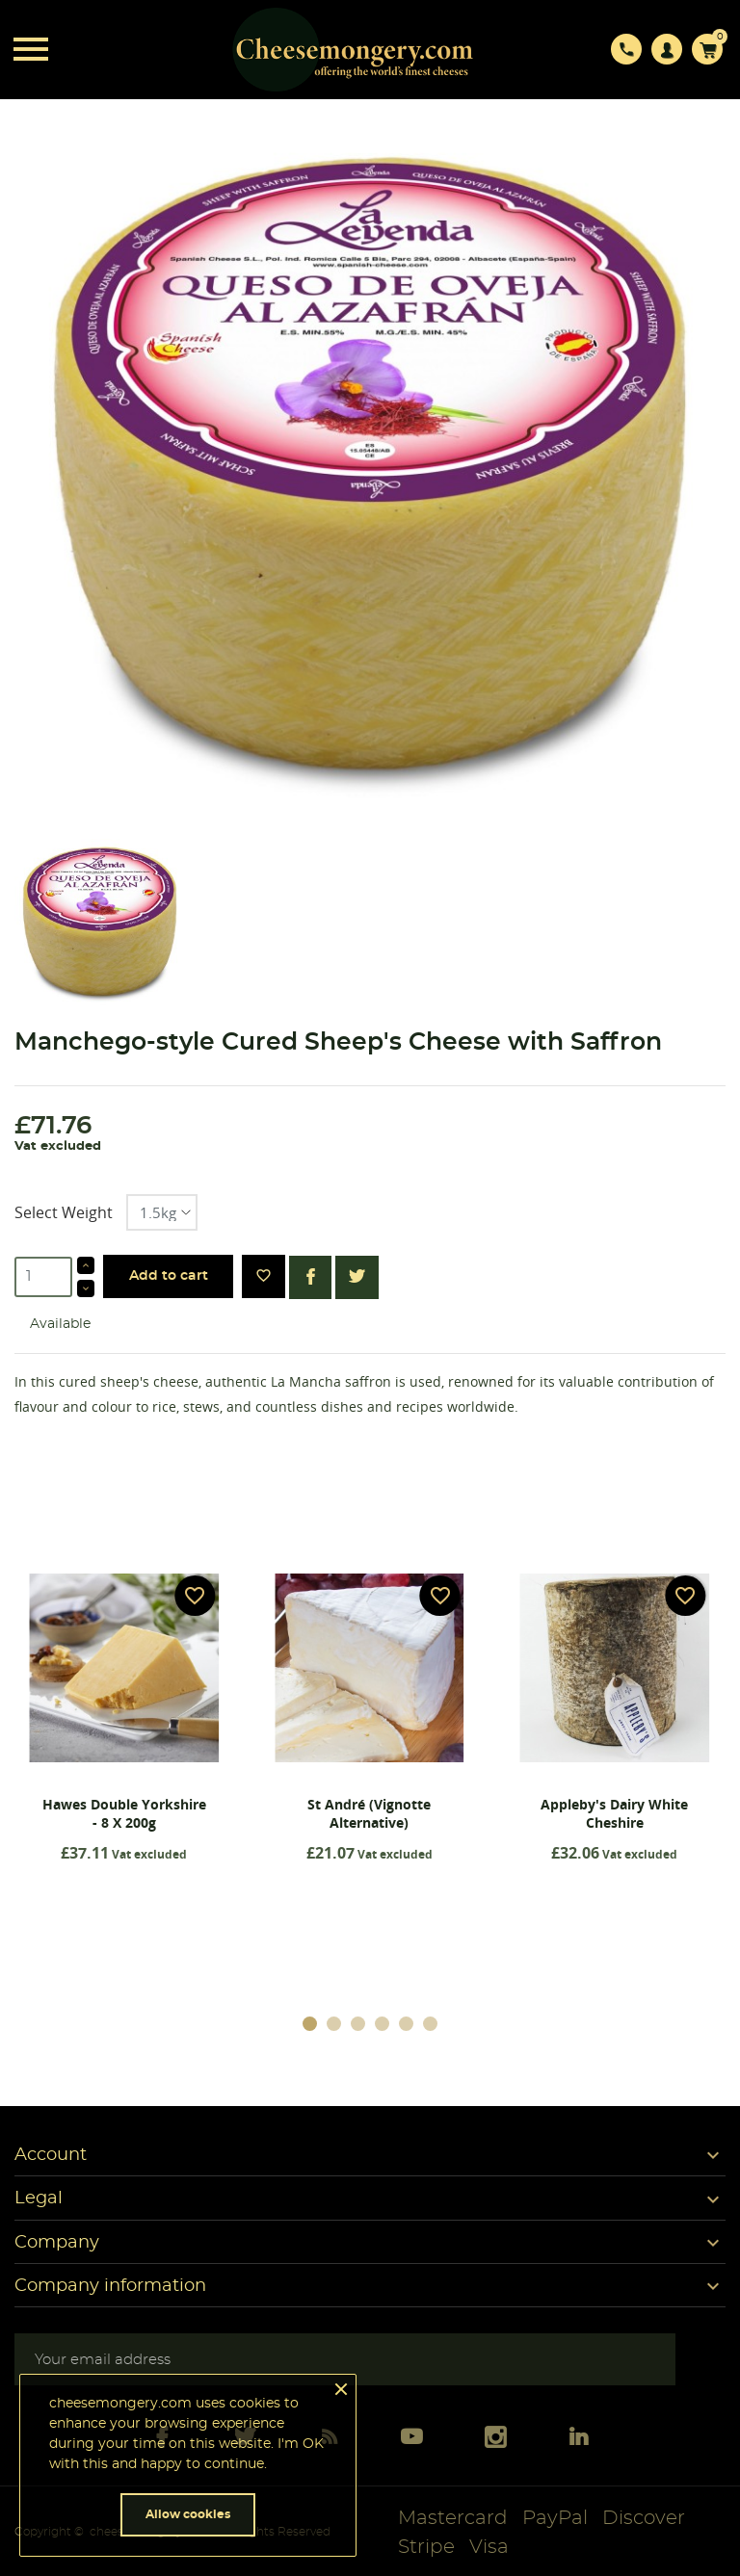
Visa (489, 2547)
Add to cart (168, 1276)
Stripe (426, 2547)
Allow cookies (187, 2514)
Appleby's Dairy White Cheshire (614, 1813)
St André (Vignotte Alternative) (369, 1813)
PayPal (555, 2518)
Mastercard (453, 2518)
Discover (643, 2518)
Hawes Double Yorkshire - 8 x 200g (124, 1813)
